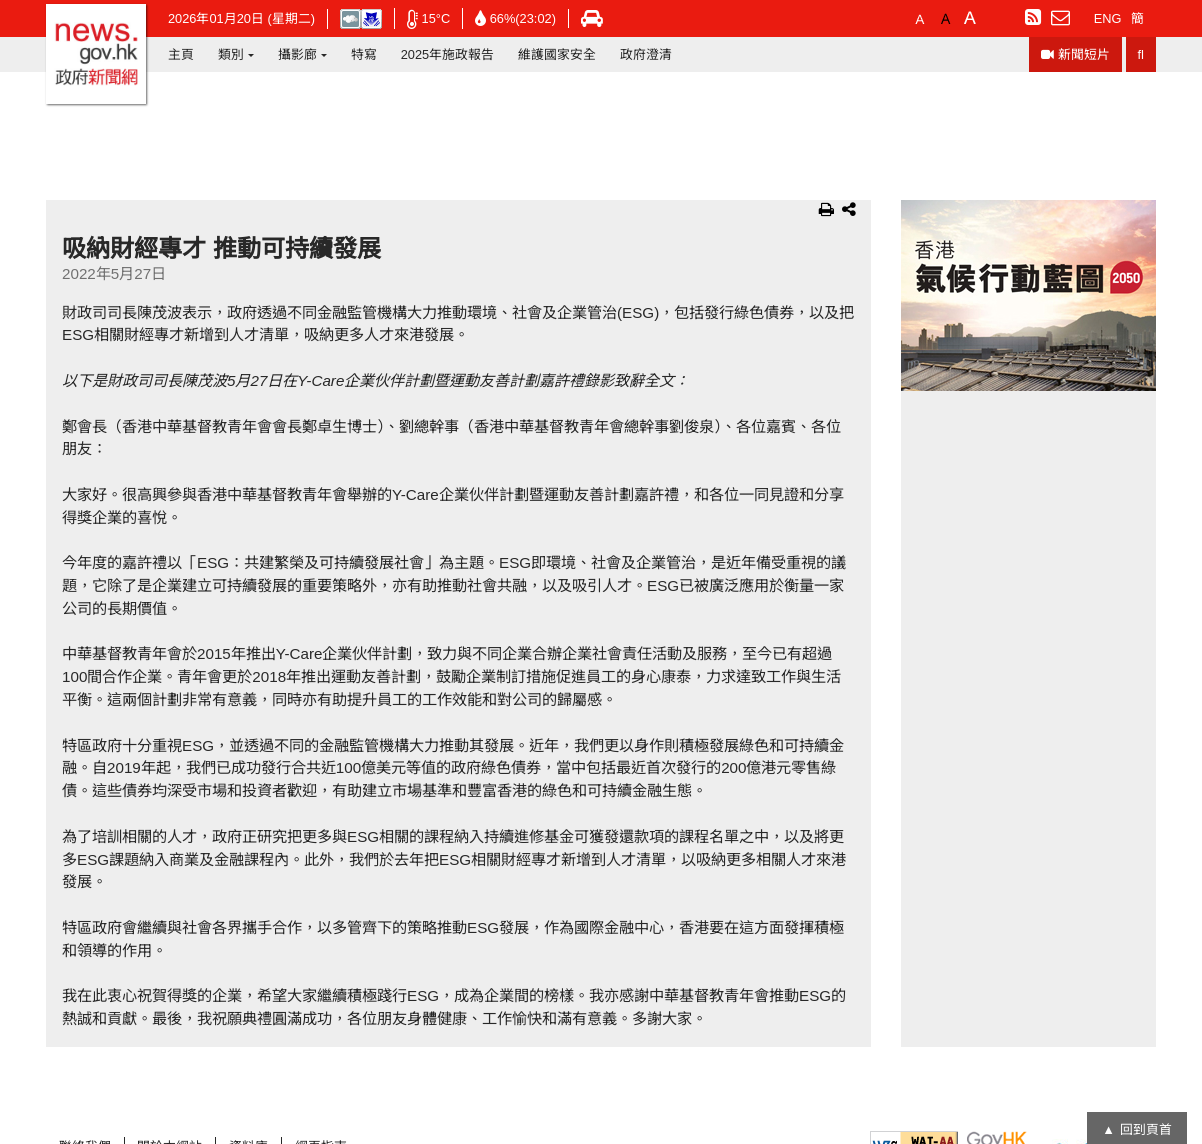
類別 (231, 54)
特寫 (364, 54)
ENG (1108, 18)
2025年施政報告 (447, 54)
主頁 (181, 54)
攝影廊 (297, 54)
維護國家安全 (557, 54)
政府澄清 (646, 54)
